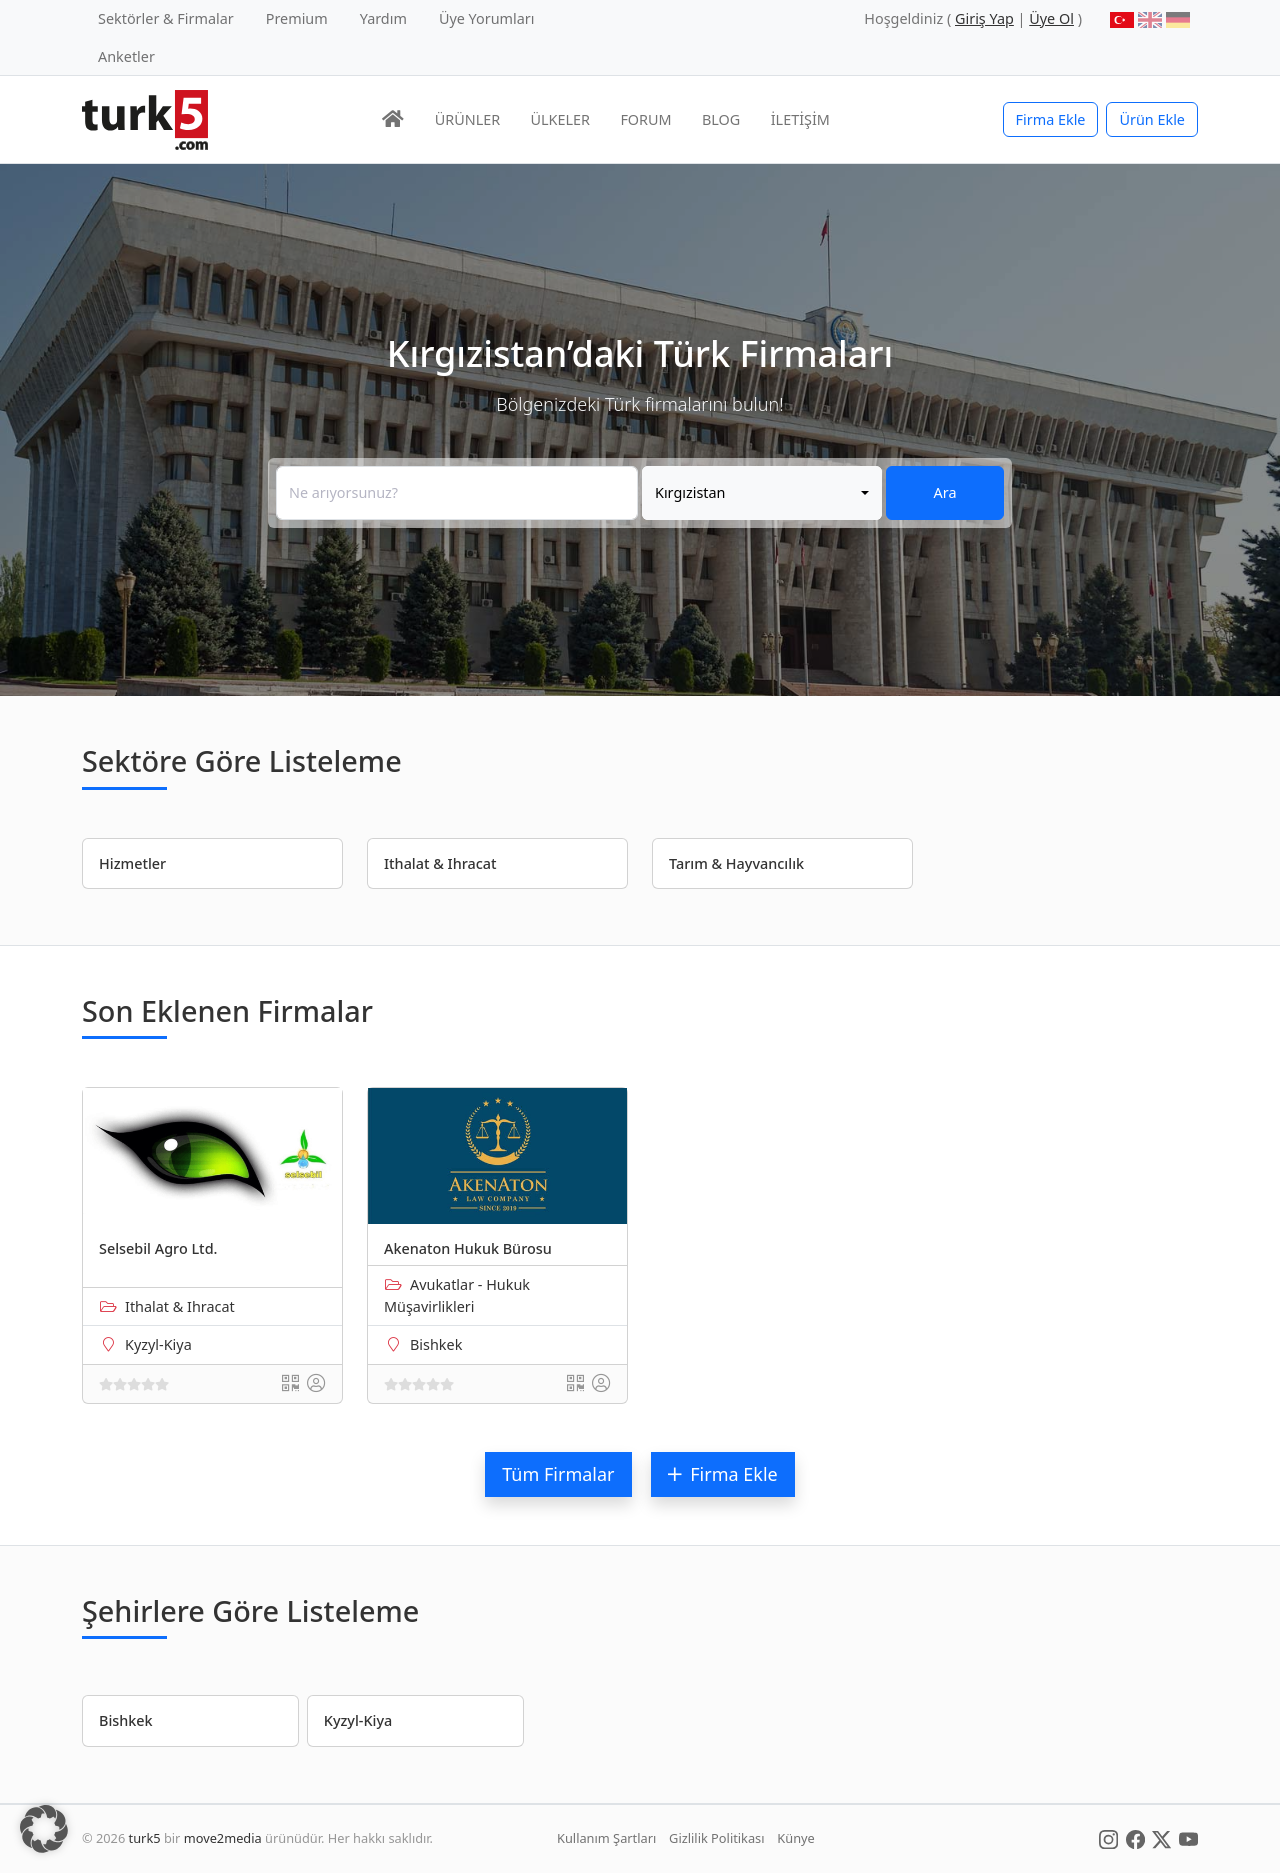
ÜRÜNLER (467, 119)
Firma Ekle (1051, 119)
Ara (945, 492)
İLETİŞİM (800, 119)
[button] (44, 1829)
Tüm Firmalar (558, 1474)
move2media (223, 1838)
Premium (297, 18)
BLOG (721, 119)
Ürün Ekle (1152, 119)
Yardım (383, 18)
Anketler (126, 56)
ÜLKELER (560, 119)
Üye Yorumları (487, 18)
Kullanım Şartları (606, 1838)
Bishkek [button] (126, 1720)
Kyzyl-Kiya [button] (358, 1720)
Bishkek (436, 1344)
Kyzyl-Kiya (158, 1344)
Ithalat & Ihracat (180, 1306)
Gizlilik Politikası (716, 1838)
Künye (795, 1838)
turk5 (145, 1838)
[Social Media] (1108, 1838)
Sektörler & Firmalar (166, 18)
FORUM (645, 119)
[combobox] (762, 493)
